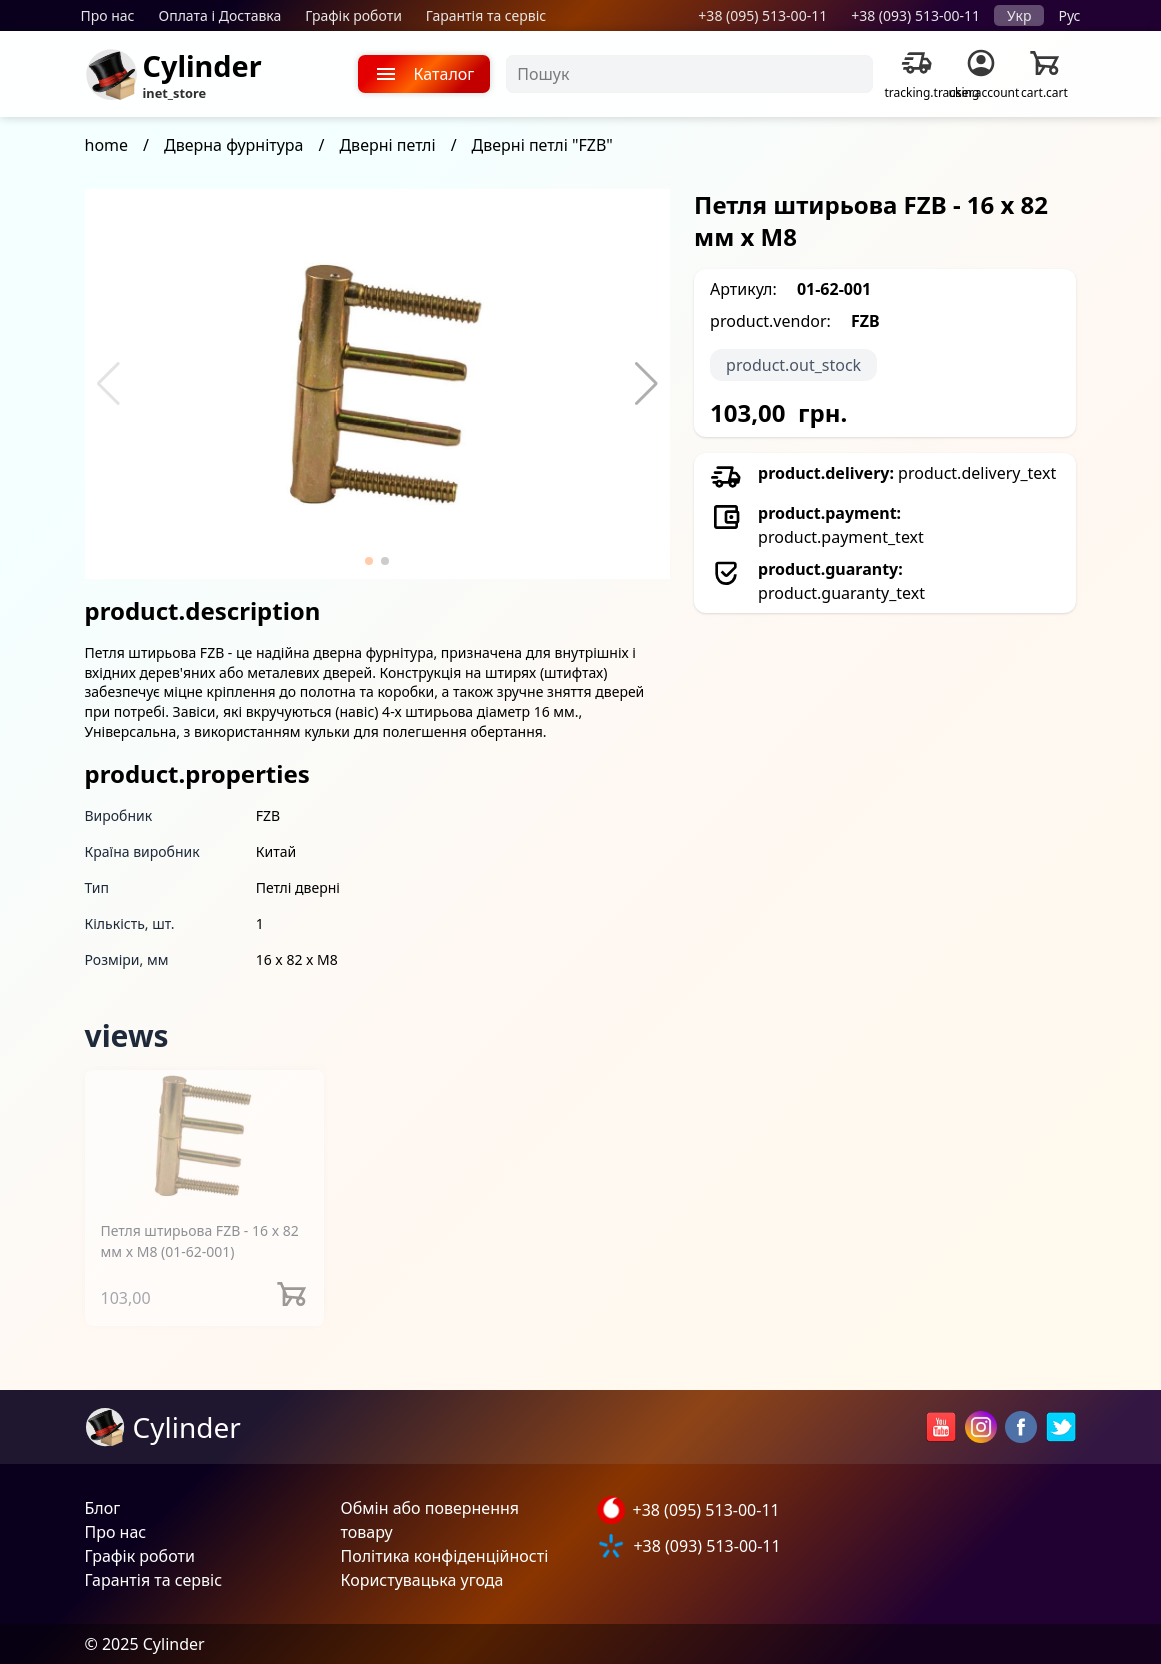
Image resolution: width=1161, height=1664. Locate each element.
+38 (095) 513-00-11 (762, 15)
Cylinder (202, 65)
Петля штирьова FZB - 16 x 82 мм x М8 (200, 1241)
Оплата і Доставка (220, 15)
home (107, 145)
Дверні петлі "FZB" (542, 145)
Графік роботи (353, 15)
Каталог (424, 74)
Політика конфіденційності (445, 1556)
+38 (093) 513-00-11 (915, 15)
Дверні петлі (387, 145)
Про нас (108, 15)
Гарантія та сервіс (486, 15)
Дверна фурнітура (233, 145)
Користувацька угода (422, 1580)
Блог (103, 1508)
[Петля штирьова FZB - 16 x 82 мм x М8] (204, 1136)
